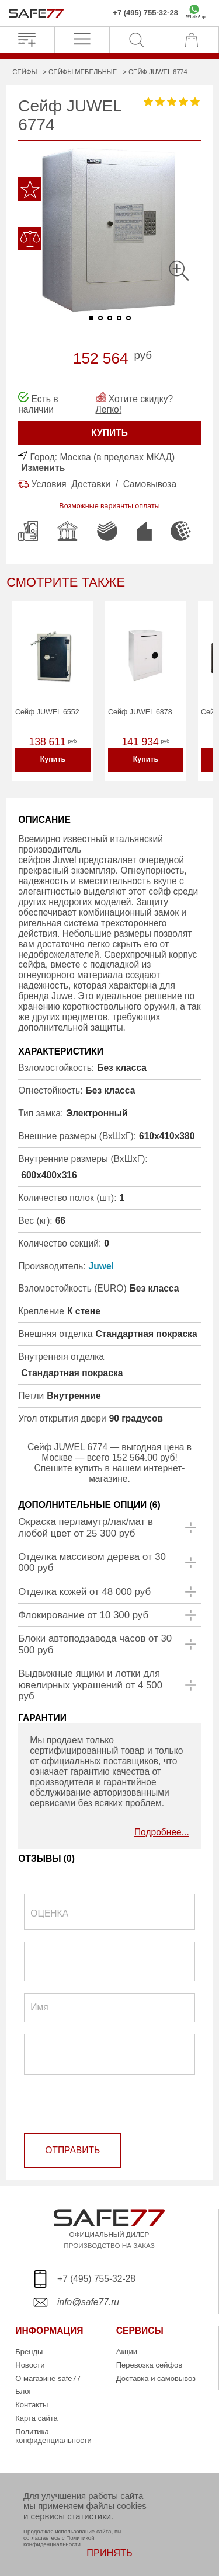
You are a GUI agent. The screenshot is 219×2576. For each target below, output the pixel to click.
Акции (126, 2351)
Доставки (90, 484)
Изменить (43, 468)
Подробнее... (161, 1832)
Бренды (29, 2351)
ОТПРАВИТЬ (72, 2150)
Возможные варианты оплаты (109, 506)
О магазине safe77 (48, 2378)
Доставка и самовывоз (156, 2378)
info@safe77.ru (88, 2302)
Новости (29, 2365)
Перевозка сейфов (149, 2365)
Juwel (101, 1266)
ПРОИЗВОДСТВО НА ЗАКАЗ (109, 2245)
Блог (23, 2391)
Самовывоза (149, 484)
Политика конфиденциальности (53, 2436)
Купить (53, 759)
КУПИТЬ (109, 433)
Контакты (31, 2404)
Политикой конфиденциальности (59, 2541)
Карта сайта (36, 2418)
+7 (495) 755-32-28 (145, 13)
